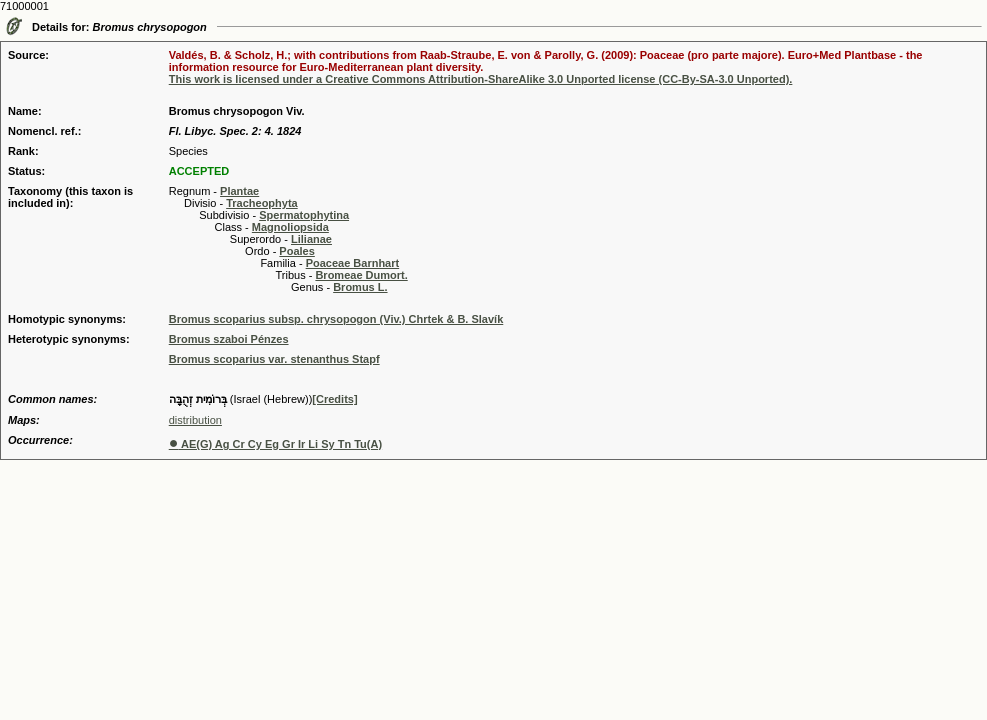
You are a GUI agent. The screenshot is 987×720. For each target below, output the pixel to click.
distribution (195, 420)
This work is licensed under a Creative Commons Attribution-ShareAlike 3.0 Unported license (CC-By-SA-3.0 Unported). (481, 79)
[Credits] (334, 399)
